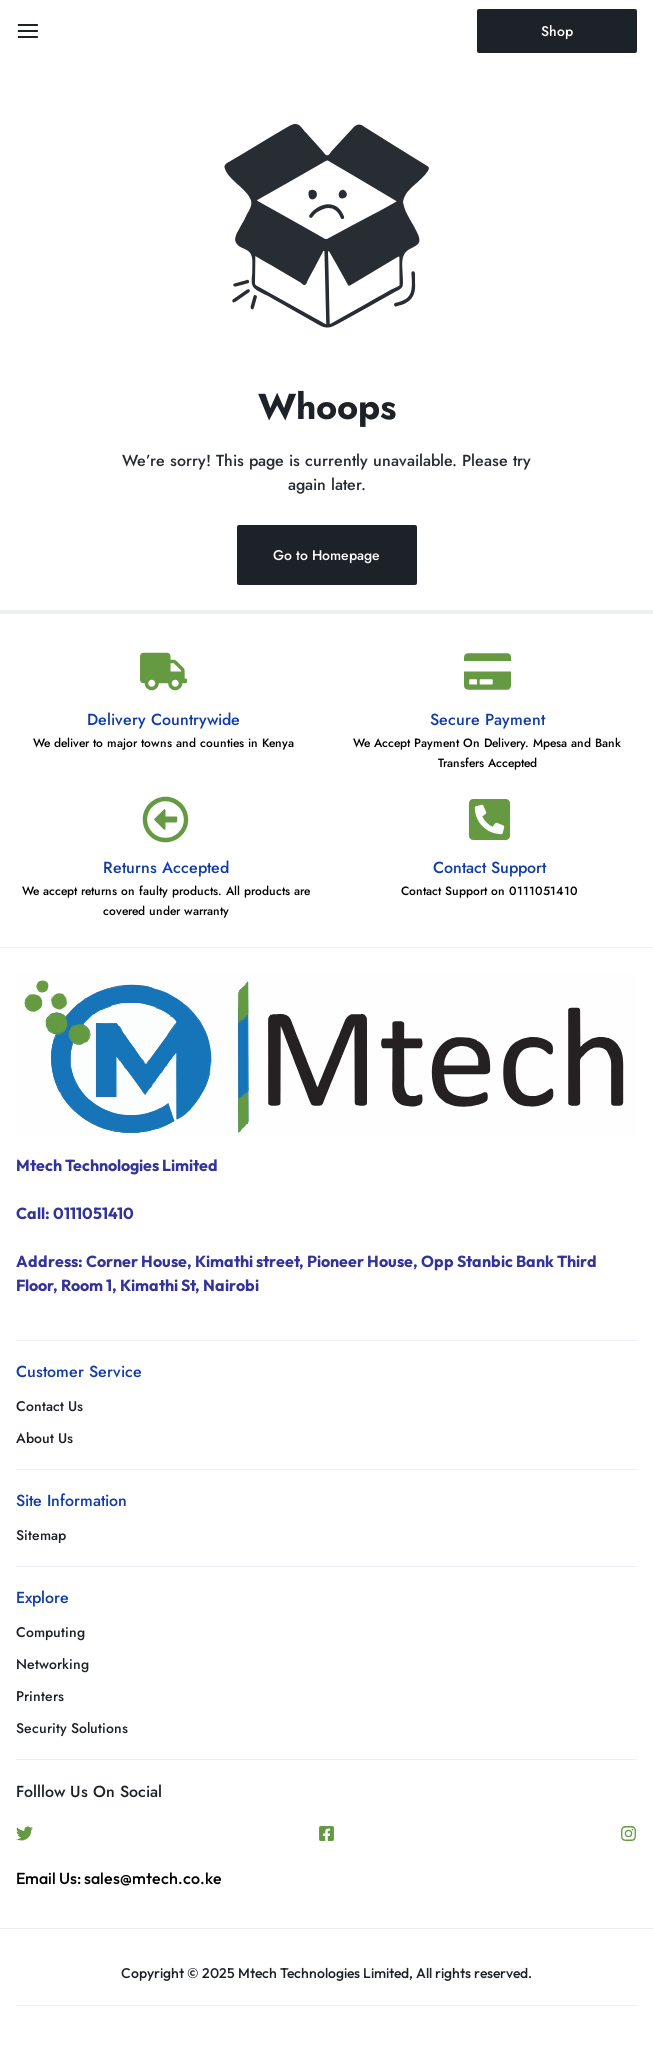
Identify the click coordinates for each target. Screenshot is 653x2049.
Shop (557, 31)
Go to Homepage (326, 555)
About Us (44, 1438)
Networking (52, 1664)
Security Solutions (72, 1728)
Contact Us (49, 1406)
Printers (40, 1696)
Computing (50, 1632)
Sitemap (41, 1535)
